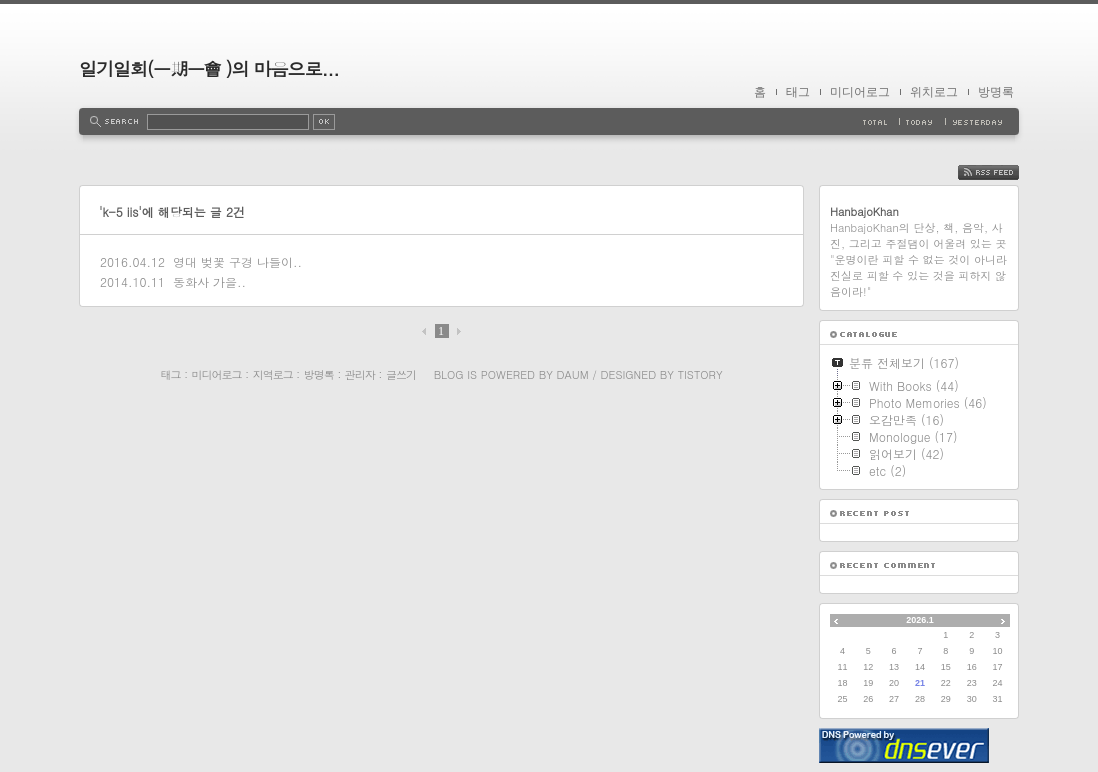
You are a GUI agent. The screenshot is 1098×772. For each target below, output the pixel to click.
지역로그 (273, 374)
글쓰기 (401, 374)
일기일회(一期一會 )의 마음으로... (209, 68)
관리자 (360, 374)
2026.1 (920, 620)
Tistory (700, 374)
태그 (798, 92)
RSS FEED (1003, 172)
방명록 (996, 92)
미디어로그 (860, 92)
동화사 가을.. (209, 281)
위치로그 (934, 92)
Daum (573, 374)
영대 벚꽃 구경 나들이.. (237, 261)
